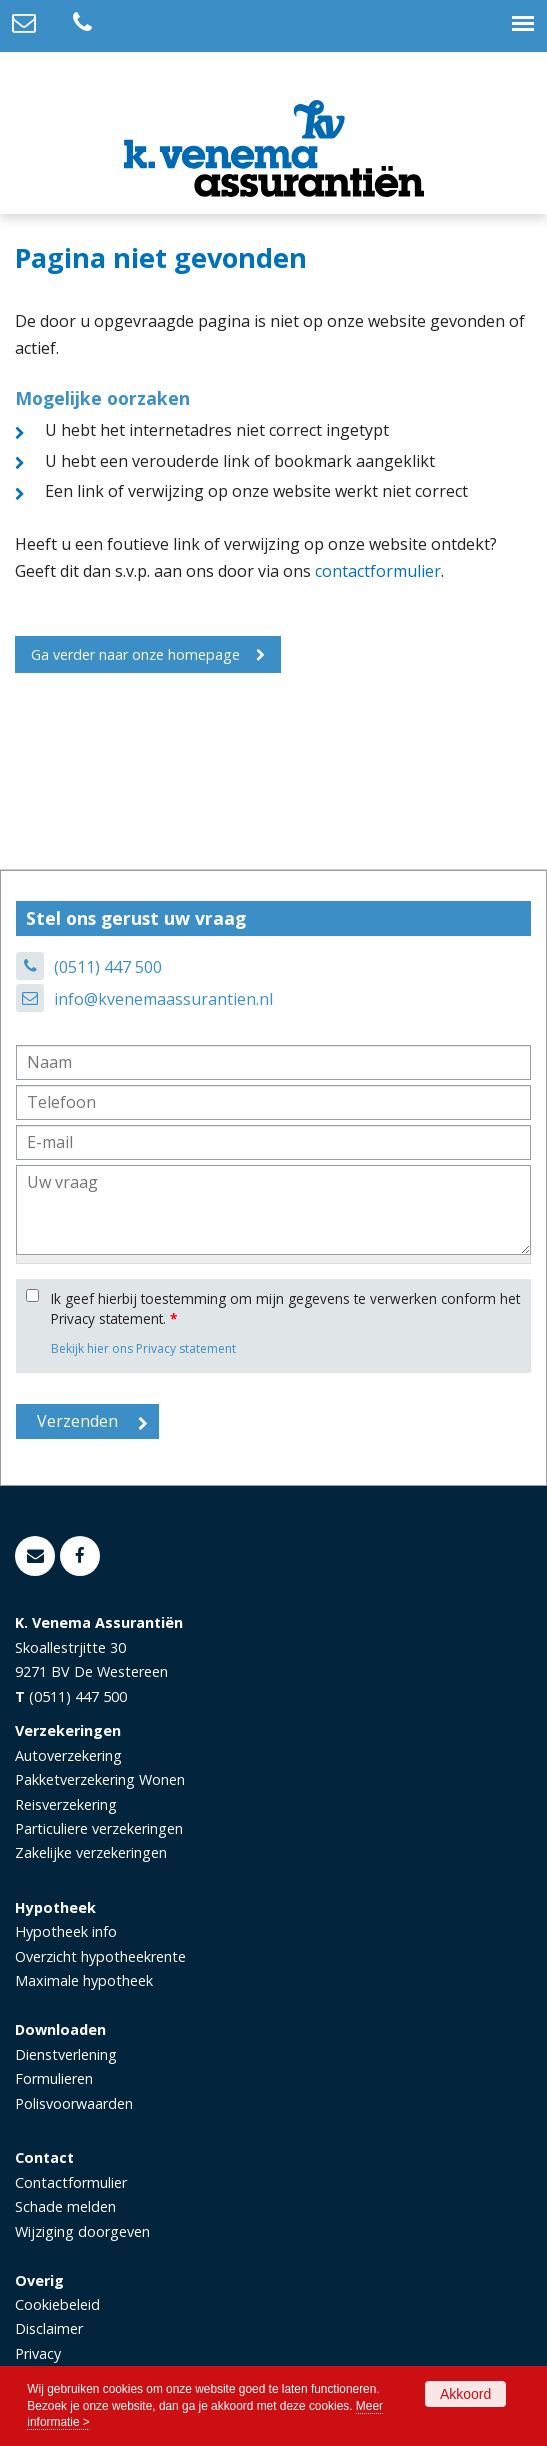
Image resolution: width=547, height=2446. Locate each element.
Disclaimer (49, 2328)
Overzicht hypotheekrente (100, 1956)
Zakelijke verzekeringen (91, 1852)
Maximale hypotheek (84, 1980)
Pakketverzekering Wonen (100, 1779)
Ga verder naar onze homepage (135, 654)
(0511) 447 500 (108, 967)
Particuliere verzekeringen (99, 1828)
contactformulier (378, 571)
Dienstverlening (66, 2054)
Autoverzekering (68, 1755)
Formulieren (54, 2078)
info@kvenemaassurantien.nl (163, 999)
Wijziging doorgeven (82, 2231)
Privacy (38, 2353)
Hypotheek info (66, 1931)
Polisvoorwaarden (74, 2103)
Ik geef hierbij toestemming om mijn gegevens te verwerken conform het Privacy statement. (285, 1308)
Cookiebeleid (57, 2304)
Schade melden (65, 2206)
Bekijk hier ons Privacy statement (143, 1348)
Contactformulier (71, 2182)
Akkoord (465, 2394)
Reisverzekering (66, 1804)
